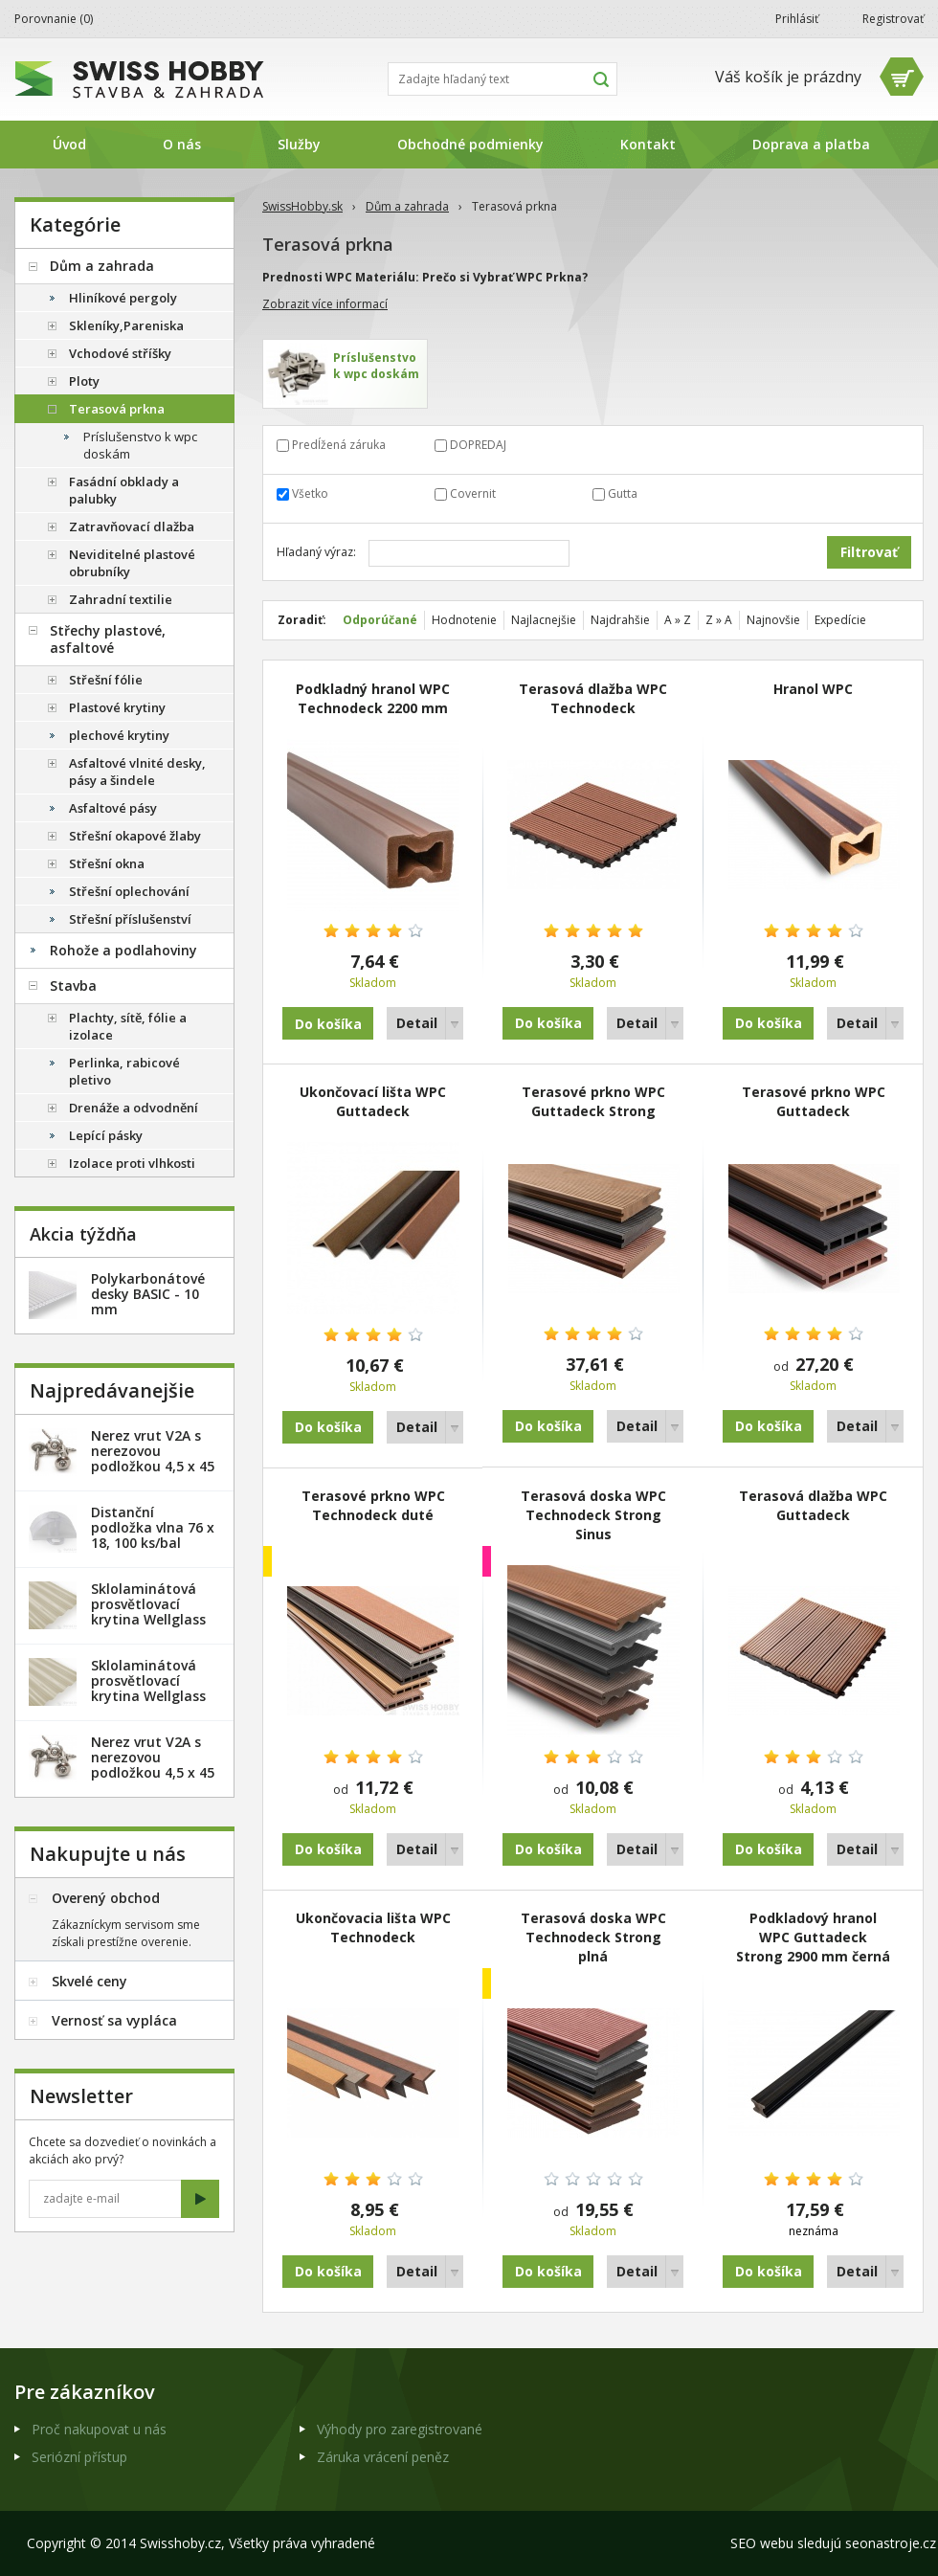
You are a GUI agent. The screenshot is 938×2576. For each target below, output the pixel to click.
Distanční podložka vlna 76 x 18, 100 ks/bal (152, 1527)
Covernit (473, 493)
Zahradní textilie (120, 599)
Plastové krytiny (117, 707)
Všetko (310, 493)
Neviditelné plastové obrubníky (132, 563)
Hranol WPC (813, 689)
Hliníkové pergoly (123, 297)
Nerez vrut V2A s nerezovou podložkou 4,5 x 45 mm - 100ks (152, 1765)
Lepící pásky (106, 1135)
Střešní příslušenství (130, 919)
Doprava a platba (811, 144)
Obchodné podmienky (470, 144)
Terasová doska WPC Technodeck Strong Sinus (593, 1515)
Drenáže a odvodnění (133, 1107)
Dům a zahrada (407, 206)
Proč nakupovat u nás (99, 2429)
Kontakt (648, 144)
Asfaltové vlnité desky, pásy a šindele (137, 771)
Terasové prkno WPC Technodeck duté (373, 1505)
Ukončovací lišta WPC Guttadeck (373, 1101)
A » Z (677, 620)
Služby (299, 144)
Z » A (718, 620)
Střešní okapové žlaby (135, 835)
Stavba (73, 985)
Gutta (622, 493)
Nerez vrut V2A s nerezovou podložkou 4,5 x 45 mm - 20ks (152, 1458)
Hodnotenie (464, 620)
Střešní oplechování (129, 891)
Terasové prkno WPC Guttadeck (813, 1101)
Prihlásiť (796, 19)
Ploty (84, 381)
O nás (182, 144)
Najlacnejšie (543, 620)
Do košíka (548, 1023)
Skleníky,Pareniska (126, 325)
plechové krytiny (119, 735)
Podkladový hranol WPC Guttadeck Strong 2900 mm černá (813, 1937)
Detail (416, 1023)
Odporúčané (380, 620)
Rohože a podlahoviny (123, 950)
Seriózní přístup (79, 2457)
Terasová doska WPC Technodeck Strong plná (593, 1937)
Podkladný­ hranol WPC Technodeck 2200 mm (373, 698)
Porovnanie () (53, 19)
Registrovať (893, 19)
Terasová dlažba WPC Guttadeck (813, 1505)
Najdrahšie (620, 620)
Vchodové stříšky (120, 353)
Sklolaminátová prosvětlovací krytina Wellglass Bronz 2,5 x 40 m (148, 1611)
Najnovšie (773, 620)
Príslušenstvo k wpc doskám (140, 445)
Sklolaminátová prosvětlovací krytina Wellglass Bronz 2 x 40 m (148, 1688)
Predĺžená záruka (339, 445)
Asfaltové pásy (113, 808)
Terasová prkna (117, 408)
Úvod (69, 144)
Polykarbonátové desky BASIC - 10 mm (148, 1293)
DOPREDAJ (478, 445)
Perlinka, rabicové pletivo (124, 1071)
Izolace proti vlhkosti (132, 1163)
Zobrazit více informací (325, 304)
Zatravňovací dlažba (131, 526)
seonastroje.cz (890, 2543)
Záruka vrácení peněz (383, 2457)
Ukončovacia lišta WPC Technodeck (373, 1927)
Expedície (840, 620)
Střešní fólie (106, 679)
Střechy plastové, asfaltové (108, 639)
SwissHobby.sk (302, 206)
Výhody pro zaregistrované (399, 2429)
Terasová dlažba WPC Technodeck (593, 698)
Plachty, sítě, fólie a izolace (128, 1026)
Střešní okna (107, 863)
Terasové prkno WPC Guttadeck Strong (593, 1101)
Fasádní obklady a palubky (124, 490)
